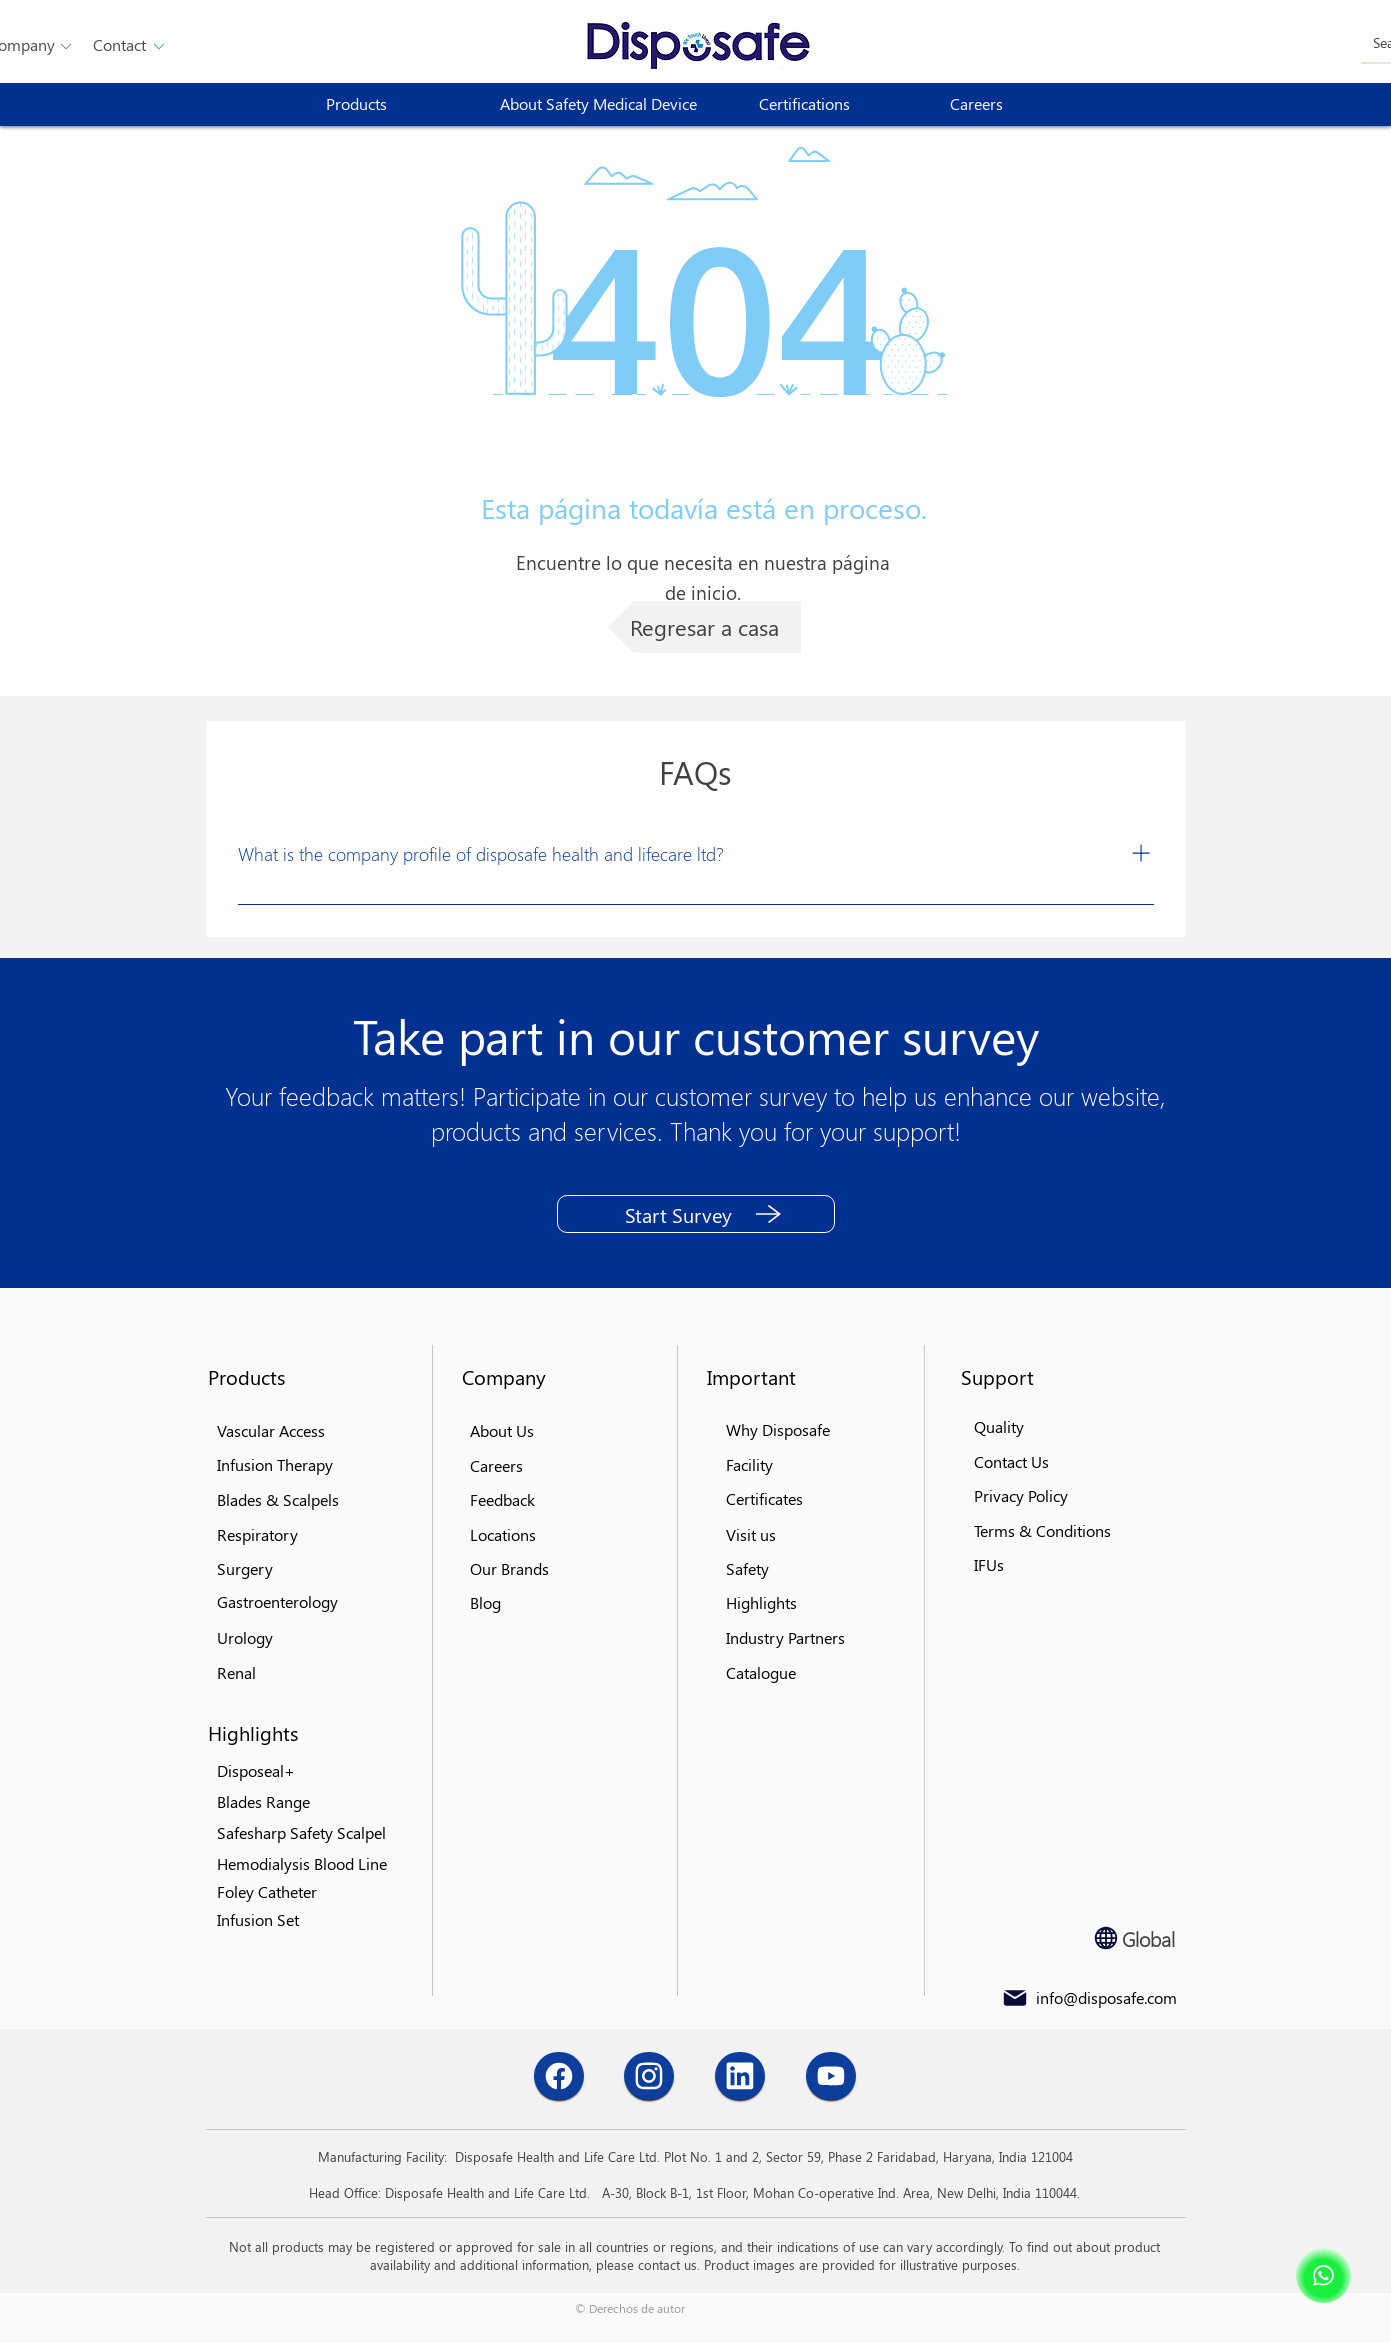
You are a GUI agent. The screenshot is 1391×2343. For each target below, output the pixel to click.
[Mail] (1015, 1998)
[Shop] (1323, 2275)
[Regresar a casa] (704, 627)
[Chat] (559, 2076)
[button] (120, 45)
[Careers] (1022, 104)
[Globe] (1106, 1938)
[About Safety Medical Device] (606, 104)
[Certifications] (831, 104)
